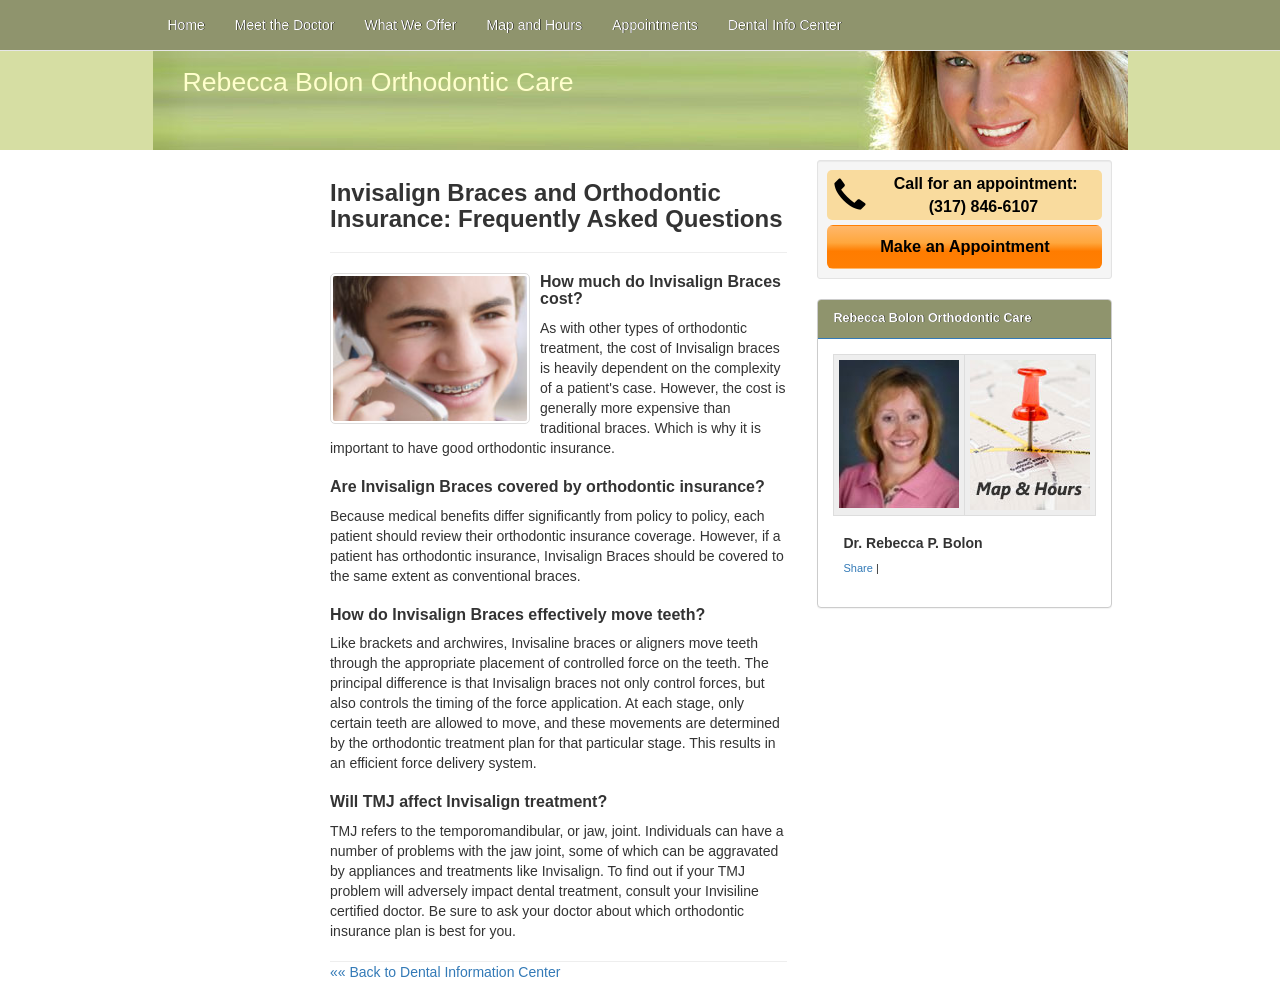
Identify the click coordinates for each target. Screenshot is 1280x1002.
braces (626, 428)
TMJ (731, 871)
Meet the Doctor (285, 25)
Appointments (655, 25)
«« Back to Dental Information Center (445, 972)
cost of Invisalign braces (704, 348)
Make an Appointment (965, 246)
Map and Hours (535, 25)
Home (186, 25)
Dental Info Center (785, 25)
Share (857, 568)
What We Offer (410, 25)
